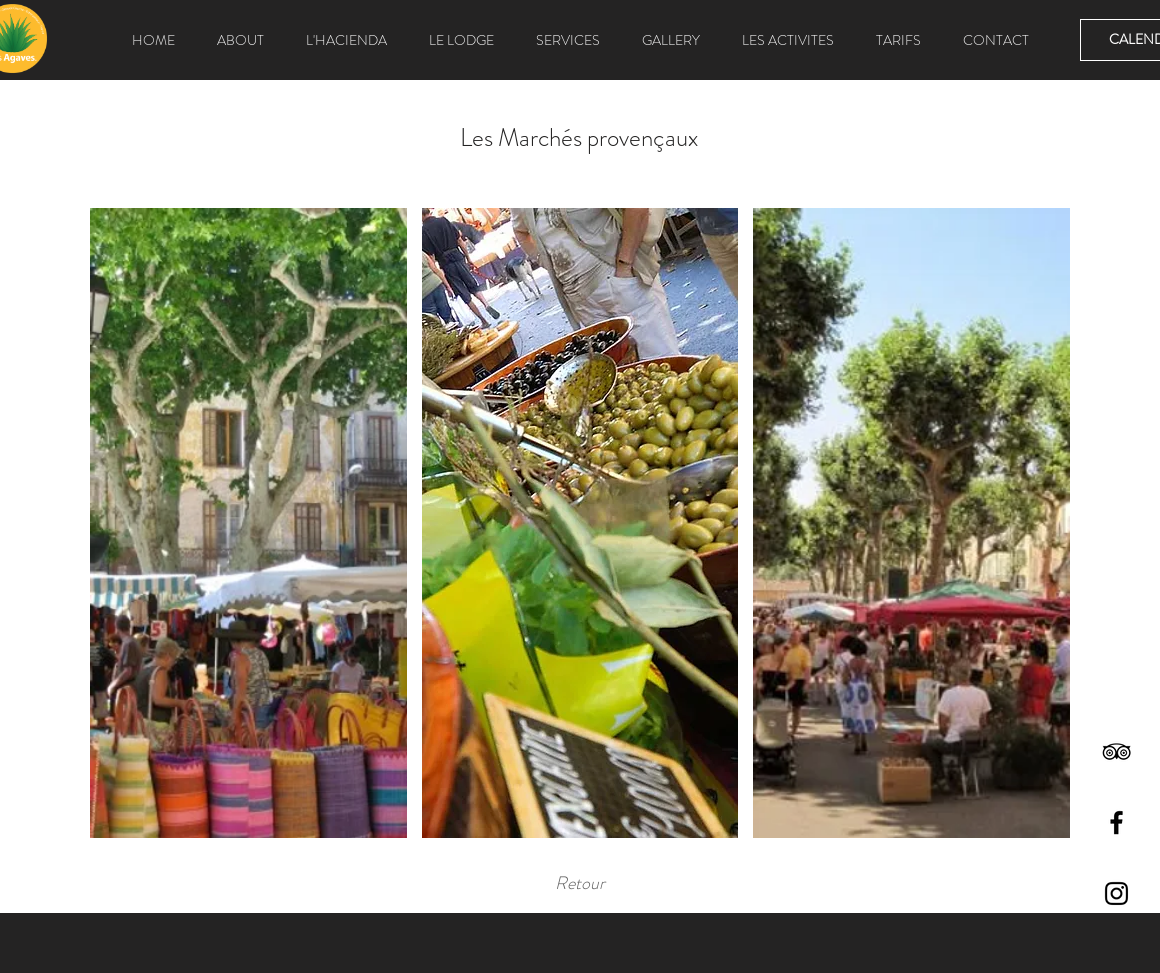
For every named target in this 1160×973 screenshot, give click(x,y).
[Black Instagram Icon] (1116, 893)
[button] (248, 523)
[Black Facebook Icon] (1116, 822)
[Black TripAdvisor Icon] (1116, 751)
